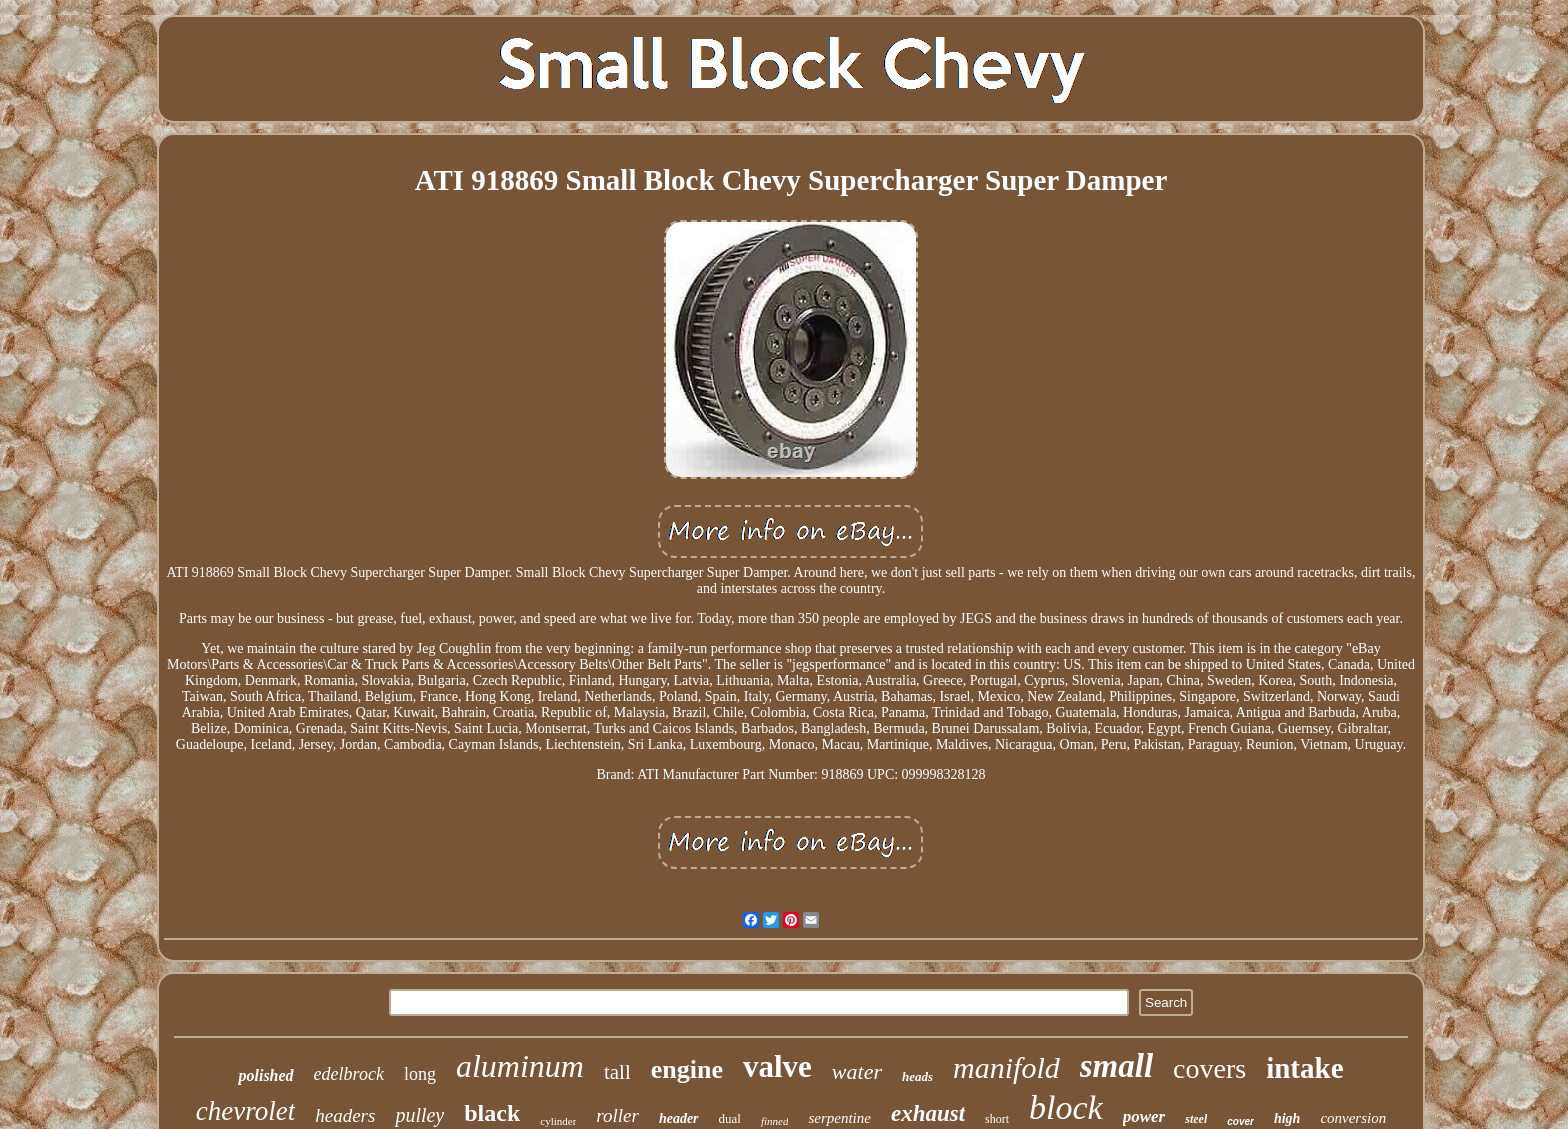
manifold (1006, 1067)
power (1144, 1116)
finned (775, 1121)
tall (617, 1072)
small (1116, 1066)
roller (617, 1115)
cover (1240, 1121)
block (1066, 1107)
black (492, 1113)
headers (345, 1115)
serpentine (839, 1118)
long (420, 1074)
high (1287, 1118)
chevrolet (245, 1111)
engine (687, 1069)
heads (917, 1076)
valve (777, 1066)
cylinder (558, 1121)
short (997, 1119)
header (679, 1118)
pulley (419, 1115)
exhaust (928, 1113)
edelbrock (349, 1074)
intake (1304, 1068)
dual (730, 1118)
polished (265, 1075)
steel (1196, 1119)
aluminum (520, 1066)
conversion (1353, 1118)
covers (1209, 1068)
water (857, 1071)
